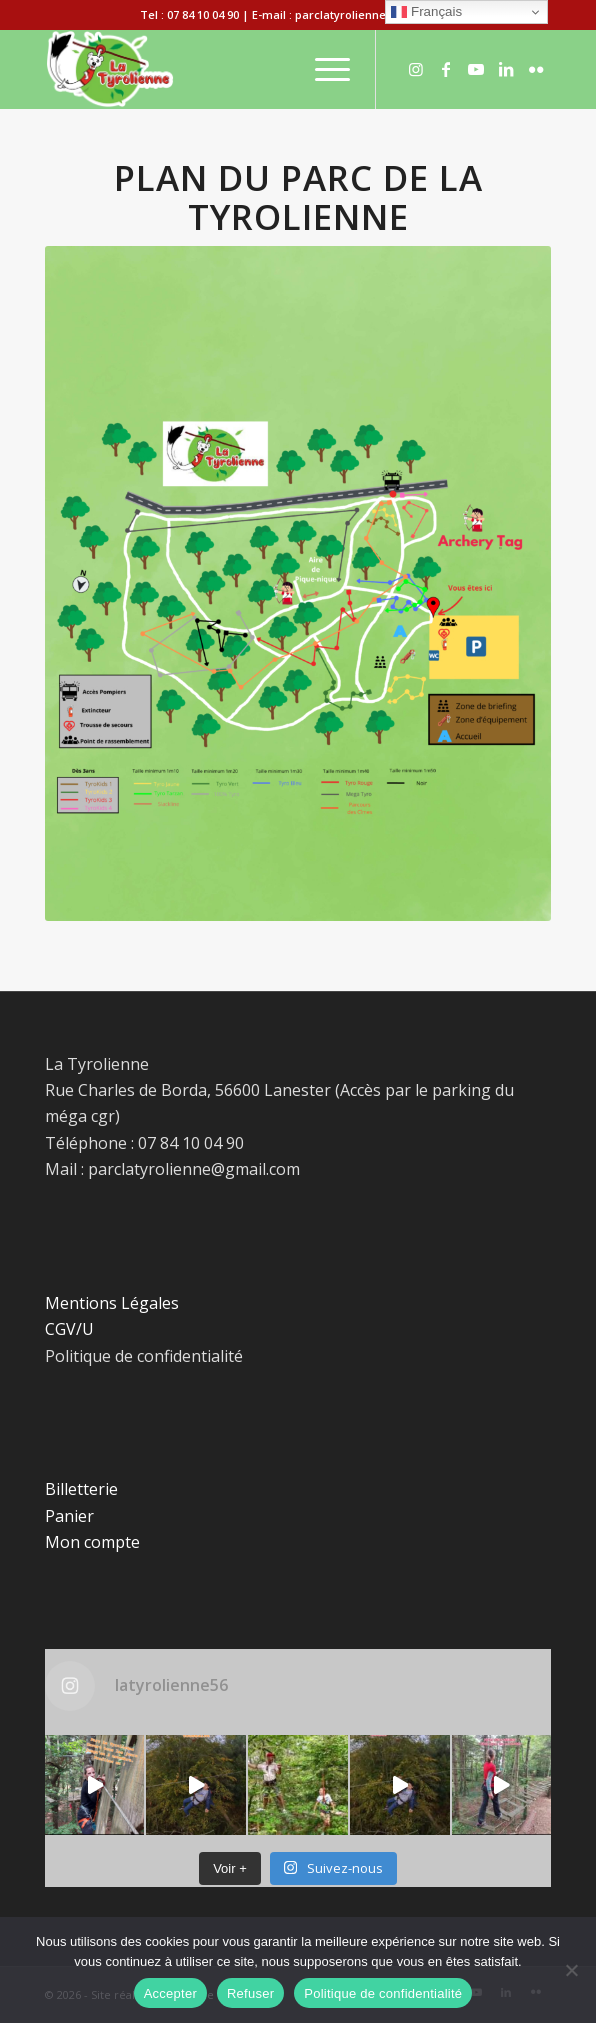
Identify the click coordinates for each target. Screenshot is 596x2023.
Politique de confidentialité (383, 1993)
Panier (69, 1516)
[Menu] (322, 69)
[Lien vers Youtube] (476, 69)
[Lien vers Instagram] (416, 69)
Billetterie (81, 1489)
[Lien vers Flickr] (536, 69)
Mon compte (92, 1542)
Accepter (170, 1993)
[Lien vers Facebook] (446, 69)
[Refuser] (571, 1970)
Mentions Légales (112, 1303)
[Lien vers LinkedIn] (506, 69)
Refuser (250, 1993)
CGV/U (69, 1329)
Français (426, 12)
